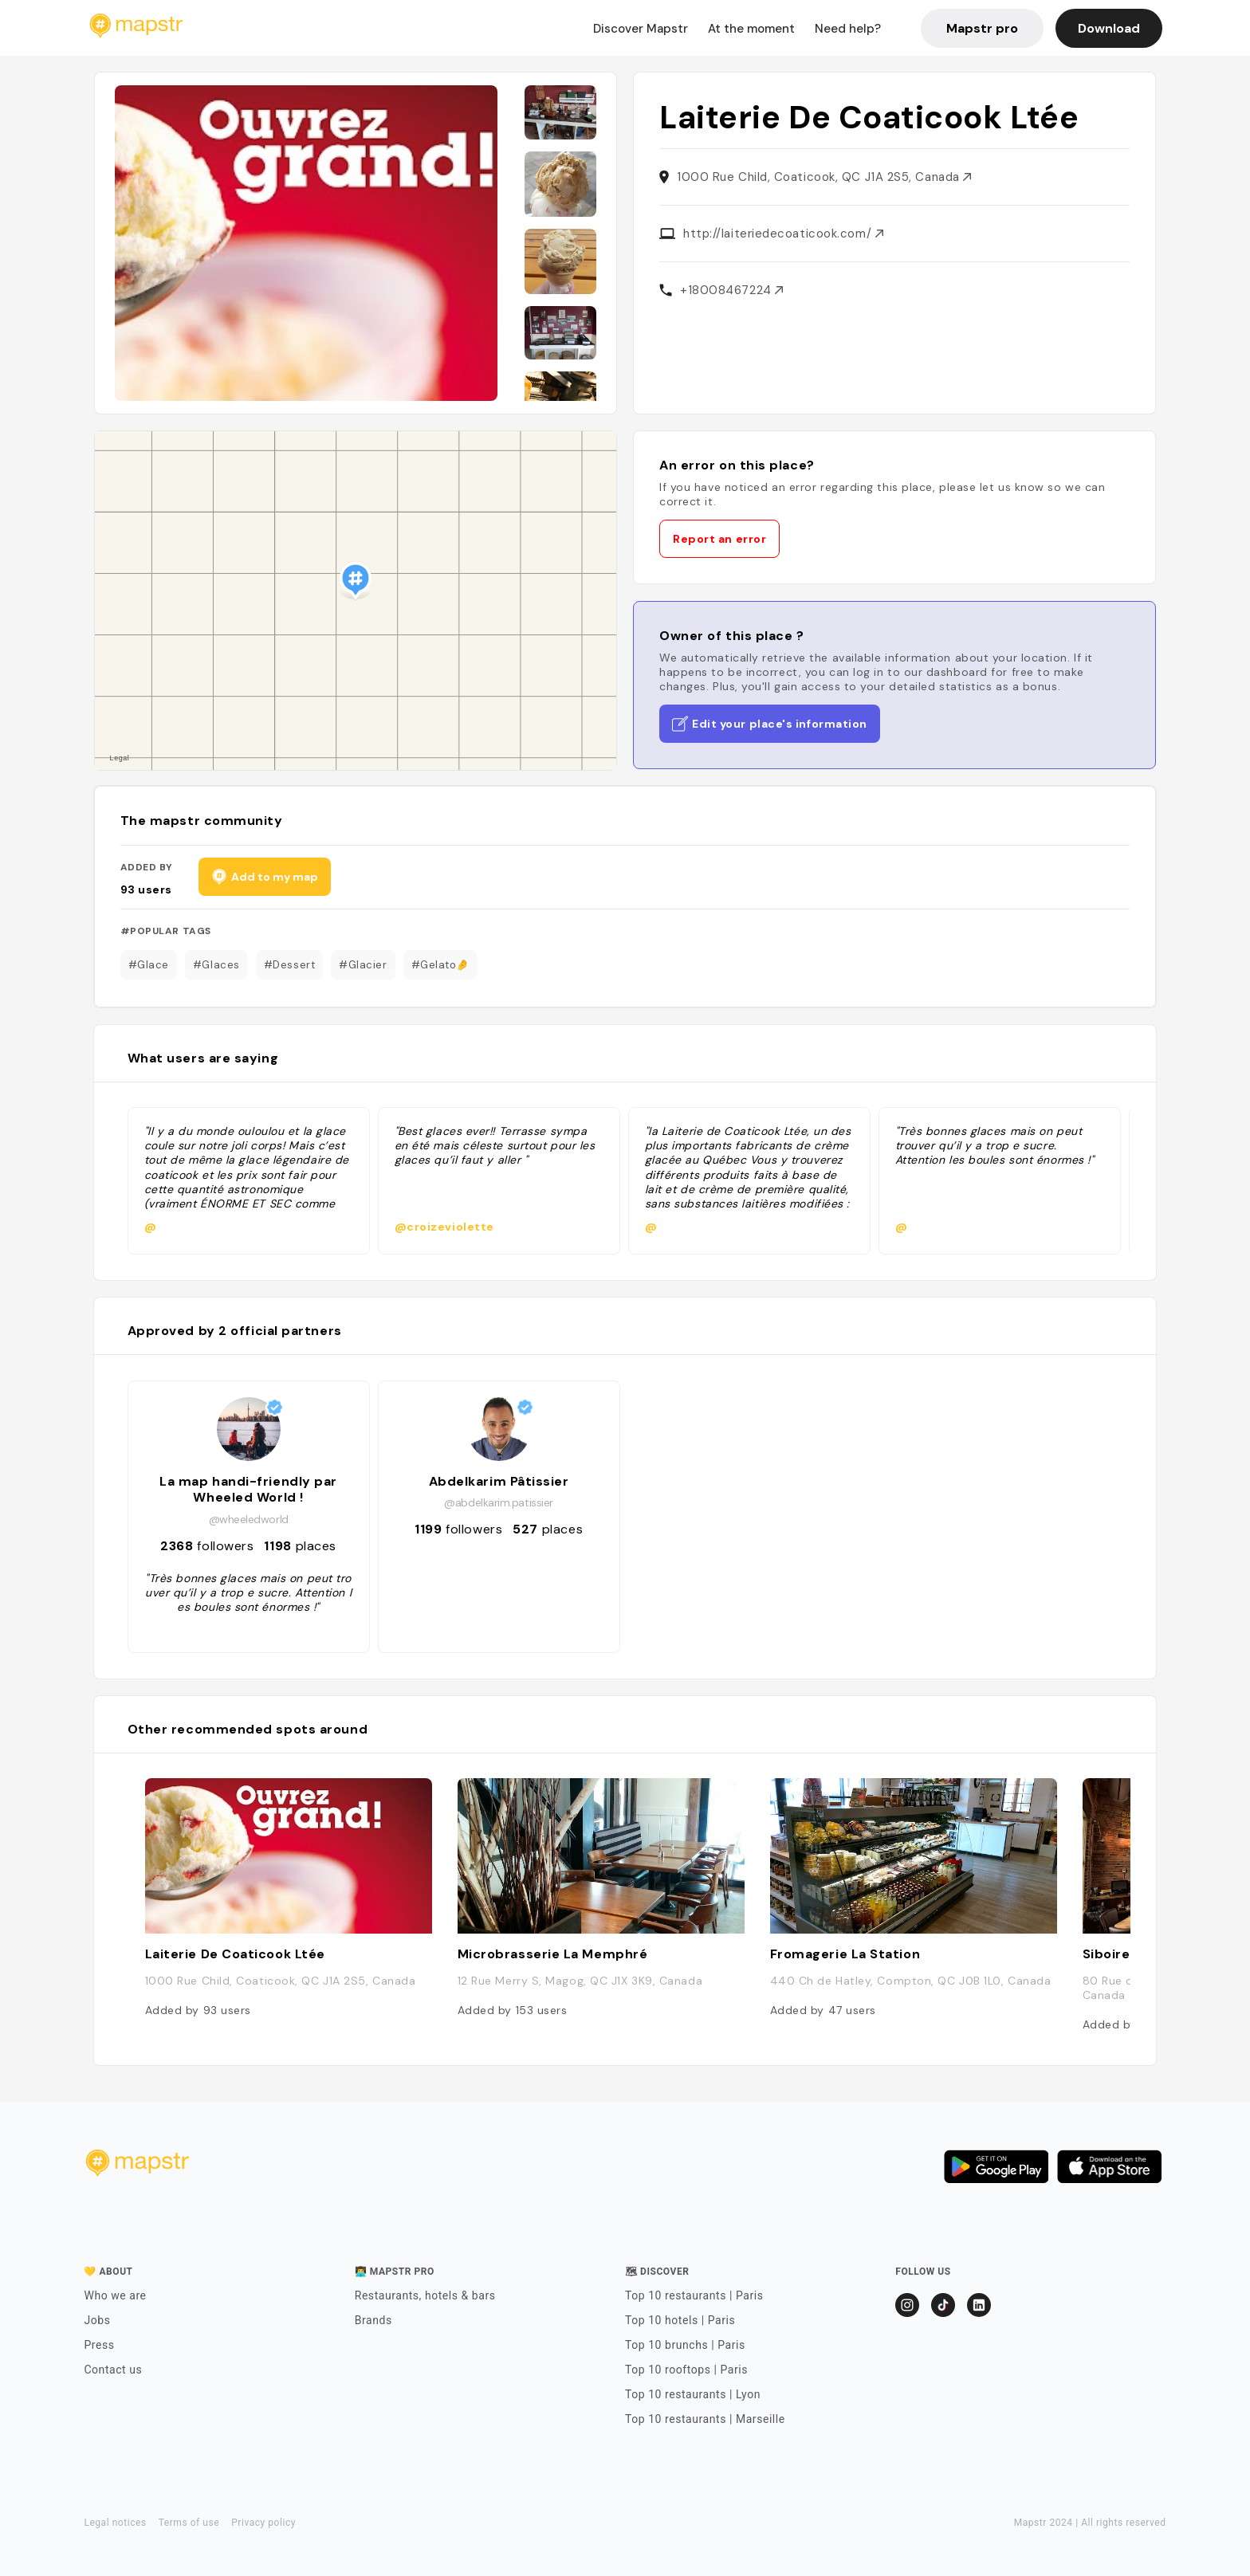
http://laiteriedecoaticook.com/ (783, 234)
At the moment (751, 29)
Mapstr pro (982, 28)
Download (1109, 28)
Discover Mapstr (640, 29)
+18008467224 (731, 290)
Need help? (848, 29)
